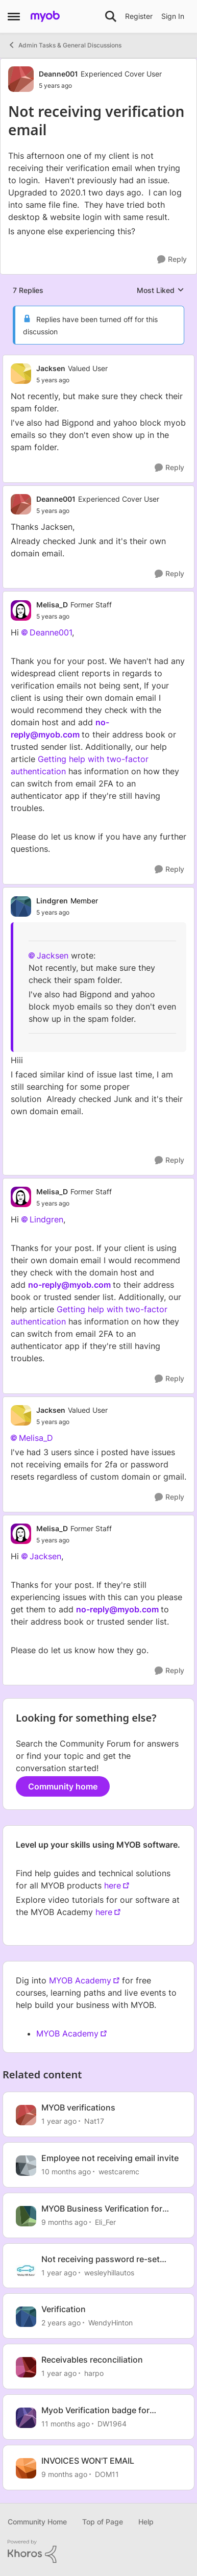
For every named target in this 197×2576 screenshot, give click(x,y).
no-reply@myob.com (69, 1285)
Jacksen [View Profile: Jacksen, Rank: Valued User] (50, 368)
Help (146, 2521)
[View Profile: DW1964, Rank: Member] (26, 2418)
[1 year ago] (59, 2121)
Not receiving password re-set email (100, 2259)
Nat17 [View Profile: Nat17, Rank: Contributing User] (94, 2121)
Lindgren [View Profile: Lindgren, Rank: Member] (52, 900)
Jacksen (52, 955)
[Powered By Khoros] (98, 2551)
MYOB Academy (80, 1980)
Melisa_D (36, 1438)
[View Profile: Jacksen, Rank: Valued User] (21, 373)
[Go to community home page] (45, 16)
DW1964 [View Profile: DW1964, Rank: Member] (112, 2423)
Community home (62, 1786)
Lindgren (46, 1219)
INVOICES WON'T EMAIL (87, 2461)
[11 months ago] (65, 2423)
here (112, 1885)
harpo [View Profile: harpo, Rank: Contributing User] (94, 2373)
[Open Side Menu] (14, 16)
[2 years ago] (61, 2322)
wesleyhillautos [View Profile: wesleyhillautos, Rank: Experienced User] (109, 2272)
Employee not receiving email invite (110, 2158)
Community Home (37, 2521)
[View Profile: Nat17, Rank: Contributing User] (26, 2115)
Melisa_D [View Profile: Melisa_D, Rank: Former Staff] (52, 604)
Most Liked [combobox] (160, 291)
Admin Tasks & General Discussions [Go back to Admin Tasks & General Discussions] (64, 45)
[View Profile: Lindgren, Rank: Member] (21, 906)
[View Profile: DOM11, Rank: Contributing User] (26, 2468)
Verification (63, 2309)
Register (139, 16)
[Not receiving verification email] (72, 380)
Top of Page (102, 2521)
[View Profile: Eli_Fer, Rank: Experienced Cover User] (26, 2216)
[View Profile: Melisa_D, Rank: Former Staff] (21, 610)
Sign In (172, 16)
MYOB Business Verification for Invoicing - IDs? (101, 2208)
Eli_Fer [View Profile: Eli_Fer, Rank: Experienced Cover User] (105, 2222)
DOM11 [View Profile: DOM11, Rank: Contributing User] (107, 2474)
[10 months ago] (66, 2171)
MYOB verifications (78, 2107)
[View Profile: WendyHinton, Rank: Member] (26, 2317)
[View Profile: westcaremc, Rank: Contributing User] (26, 2165)
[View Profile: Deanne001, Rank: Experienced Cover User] (21, 79)
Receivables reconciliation (92, 2359)
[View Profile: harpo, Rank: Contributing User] (26, 2367)
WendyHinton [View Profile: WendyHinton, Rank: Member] (110, 2322)
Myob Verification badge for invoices (95, 2410)
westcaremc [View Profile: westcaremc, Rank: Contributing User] (118, 2171)
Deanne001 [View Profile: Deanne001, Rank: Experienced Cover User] (58, 73)
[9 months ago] (64, 2222)
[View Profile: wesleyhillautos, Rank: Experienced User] (26, 2266)
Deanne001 (51, 632)
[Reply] (172, 259)
